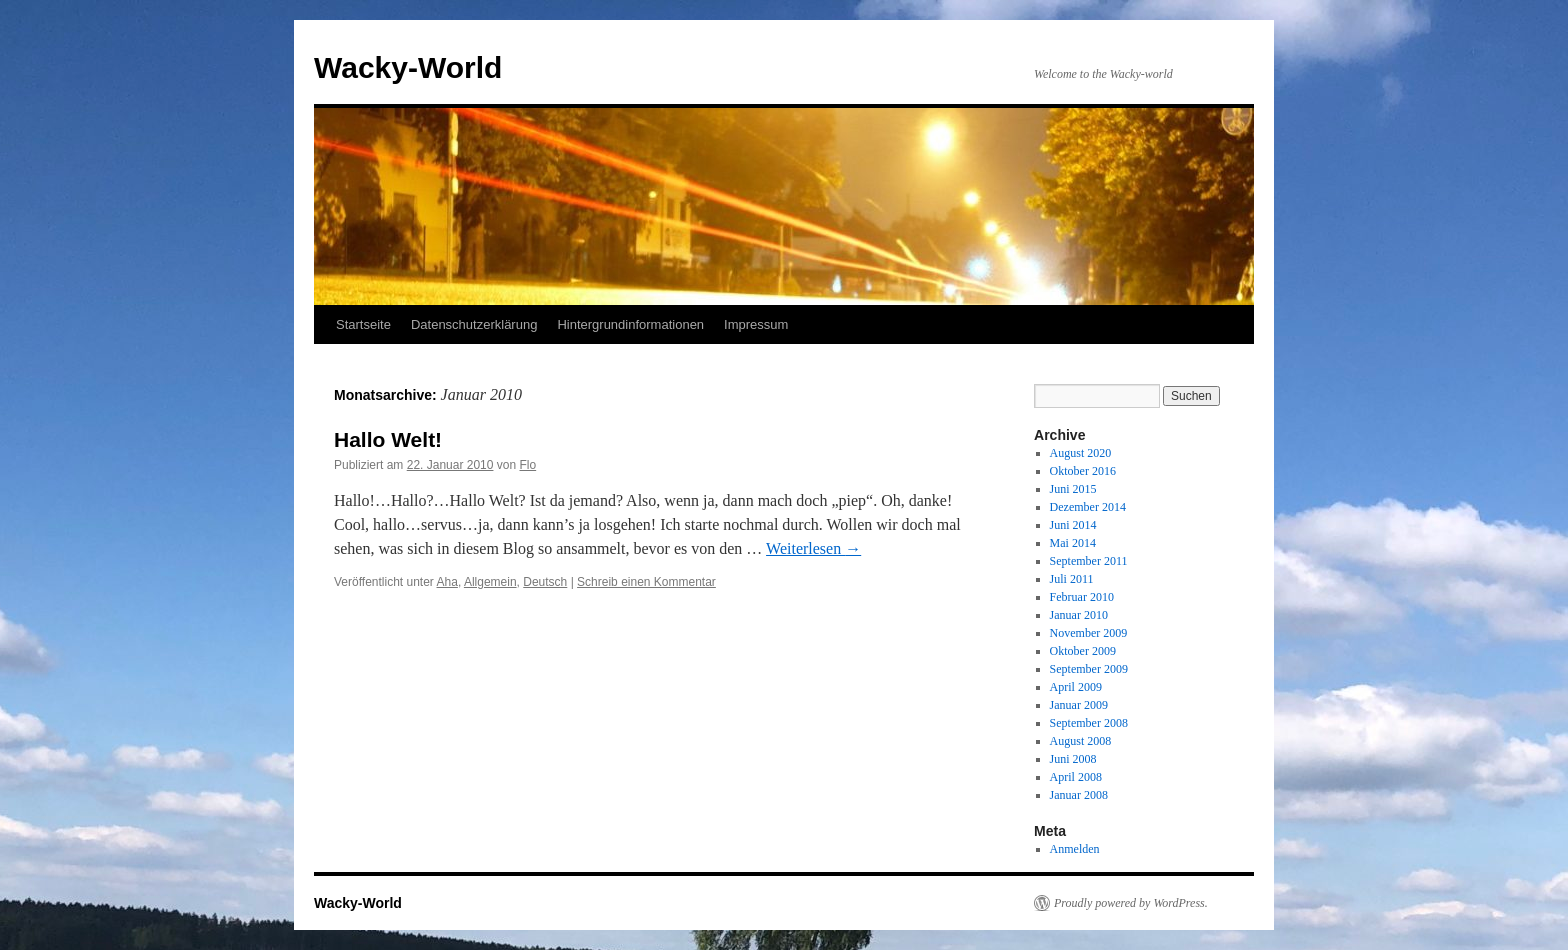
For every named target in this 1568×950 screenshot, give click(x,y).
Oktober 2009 (1083, 651)
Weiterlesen (813, 548)
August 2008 (1081, 741)
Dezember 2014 (1088, 507)
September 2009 (1089, 669)
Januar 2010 (1079, 615)
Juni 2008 (1073, 759)
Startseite (363, 324)
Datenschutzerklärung (474, 324)
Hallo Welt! (388, 439)
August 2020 (1081, 453)
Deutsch (545, 582)
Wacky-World (408, 67)
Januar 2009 (1079, 705)
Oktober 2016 (1083, 471)
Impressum (756, 324)
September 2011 (1089, 561)
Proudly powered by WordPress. (1131, 903)
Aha (447, 582)
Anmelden (1075, 849)
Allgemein (490, 582)
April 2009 (1076, 687)
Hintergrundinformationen (630, 324)
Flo (528, 465)
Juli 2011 (1072, 579)
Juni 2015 (1073, 489)
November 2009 (1089, 633)
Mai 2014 (1073, 543)
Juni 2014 (1073, 525)
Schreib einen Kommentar (646, 582)
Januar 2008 (1079, 795)
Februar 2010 (1082, 597)
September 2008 (1089, 723)
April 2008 (1076, 777)
